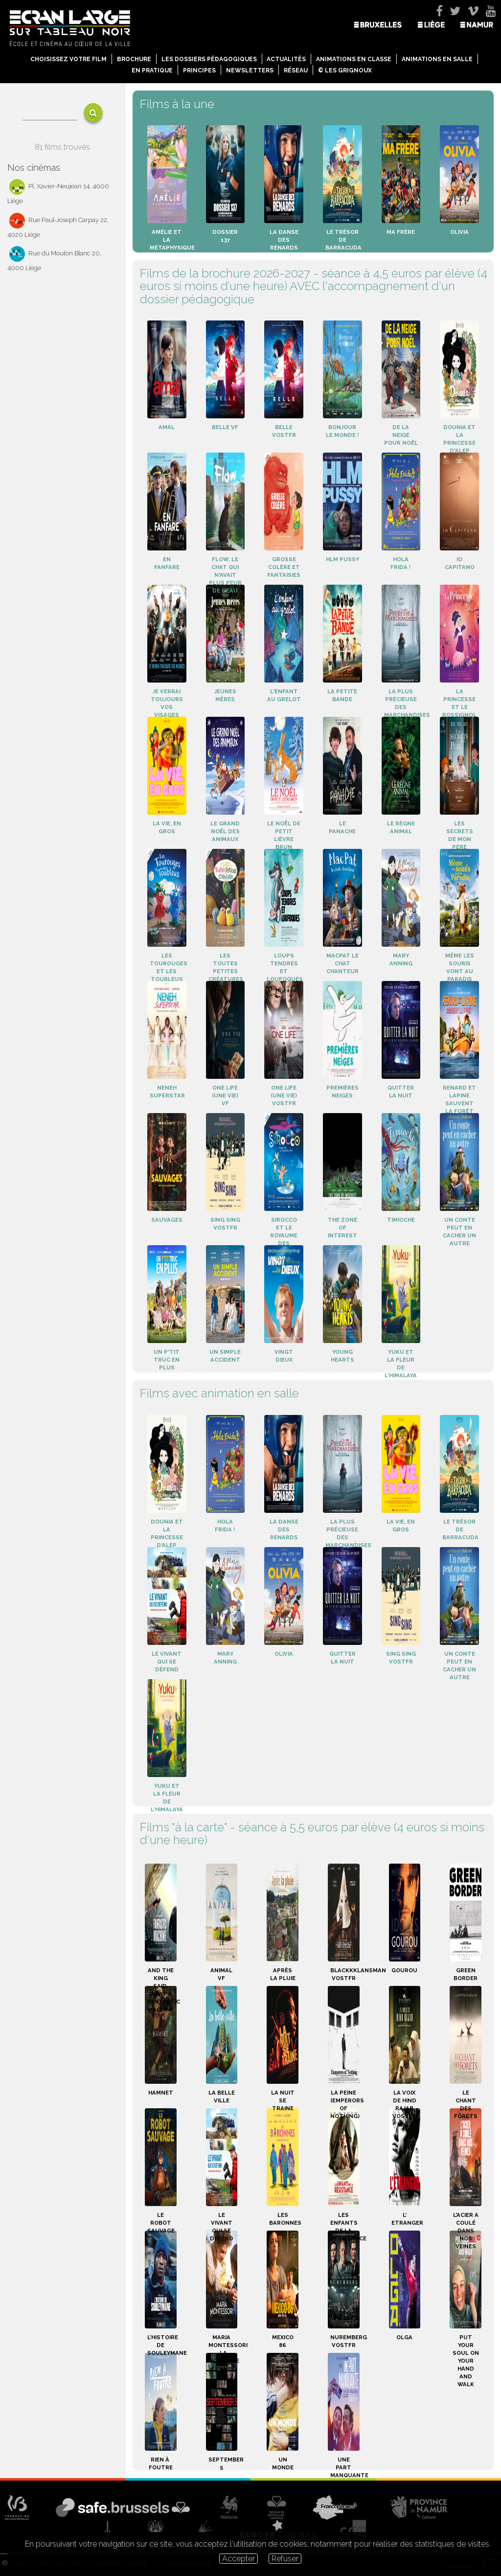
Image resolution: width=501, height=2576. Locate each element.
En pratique (152, 70)
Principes (199, 70)
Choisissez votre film (68, 59)
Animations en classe (353, 59)
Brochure (134, 59)
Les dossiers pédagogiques (209, 59)
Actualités (286, 59)
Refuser (285, 2558)
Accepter (238, 2558)
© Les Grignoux (345, 70)
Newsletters (249, 70)
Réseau (296, 70)
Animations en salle (437, 59)
